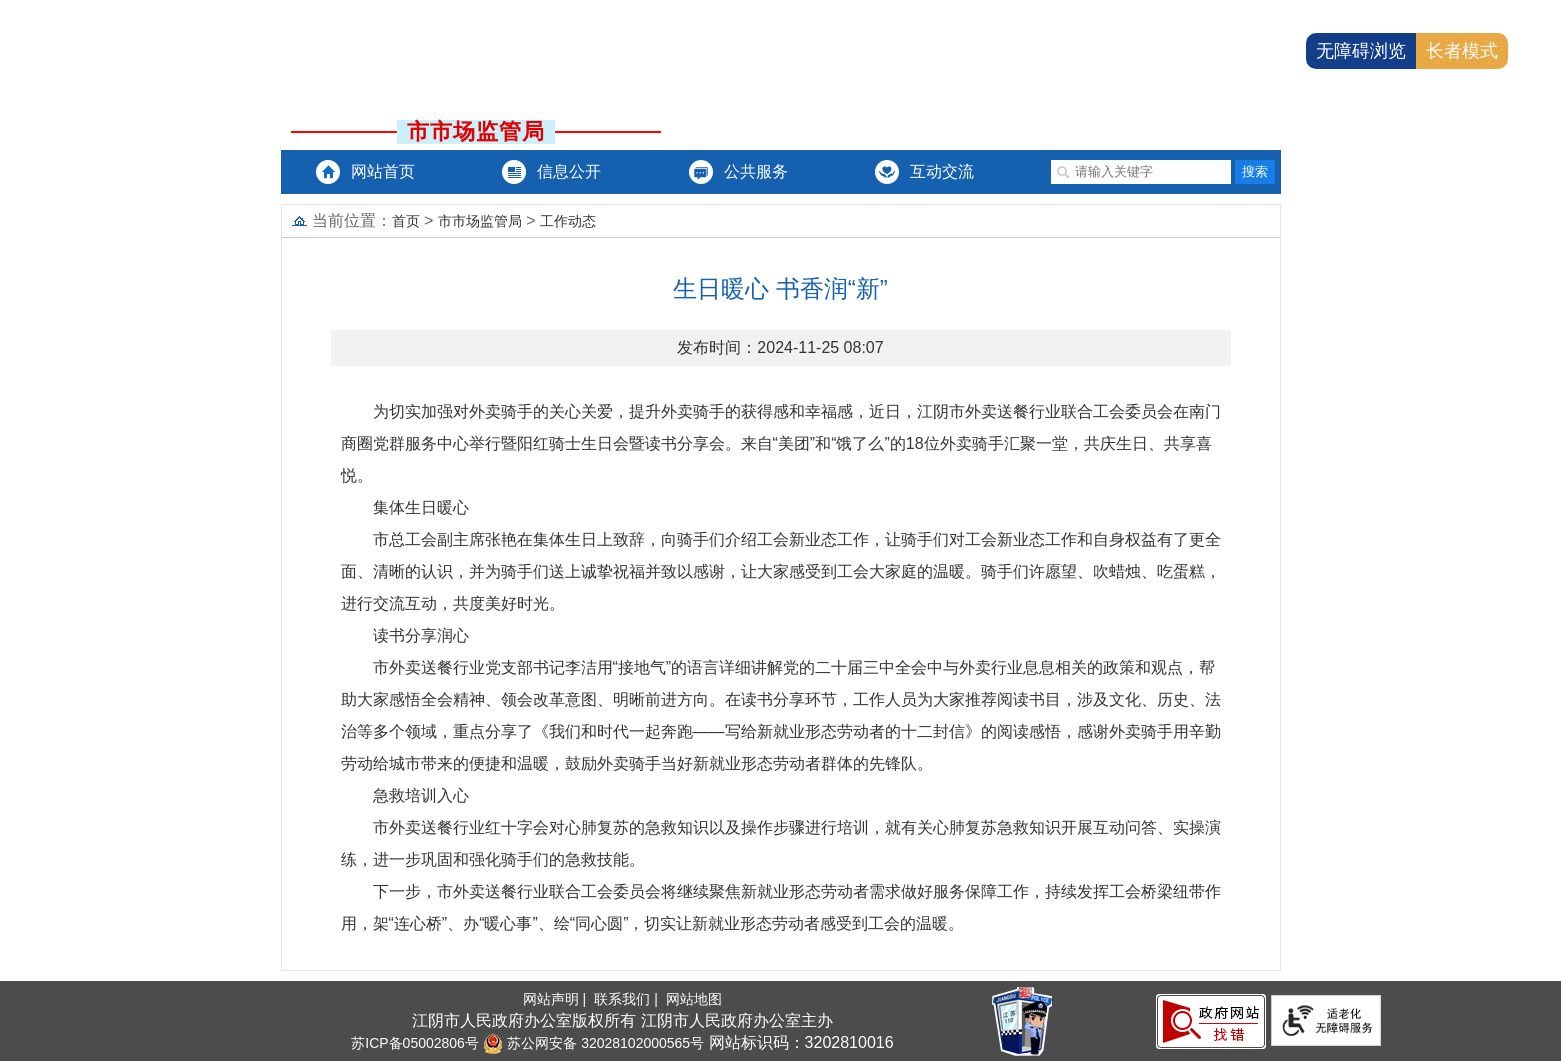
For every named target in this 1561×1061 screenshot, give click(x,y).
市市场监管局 (480, 221)
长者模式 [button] (1462, 51)
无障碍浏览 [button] (1361, 51)
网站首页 (383, 171)
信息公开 (569, 171)
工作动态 (568, 221)
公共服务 (756, 171)
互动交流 (942, 171)
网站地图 (694, 999)
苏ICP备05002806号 (415, 1043)
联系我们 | (627, 999)
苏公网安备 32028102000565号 (593, 1043)
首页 (406, 221)
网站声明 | (556, 999)
